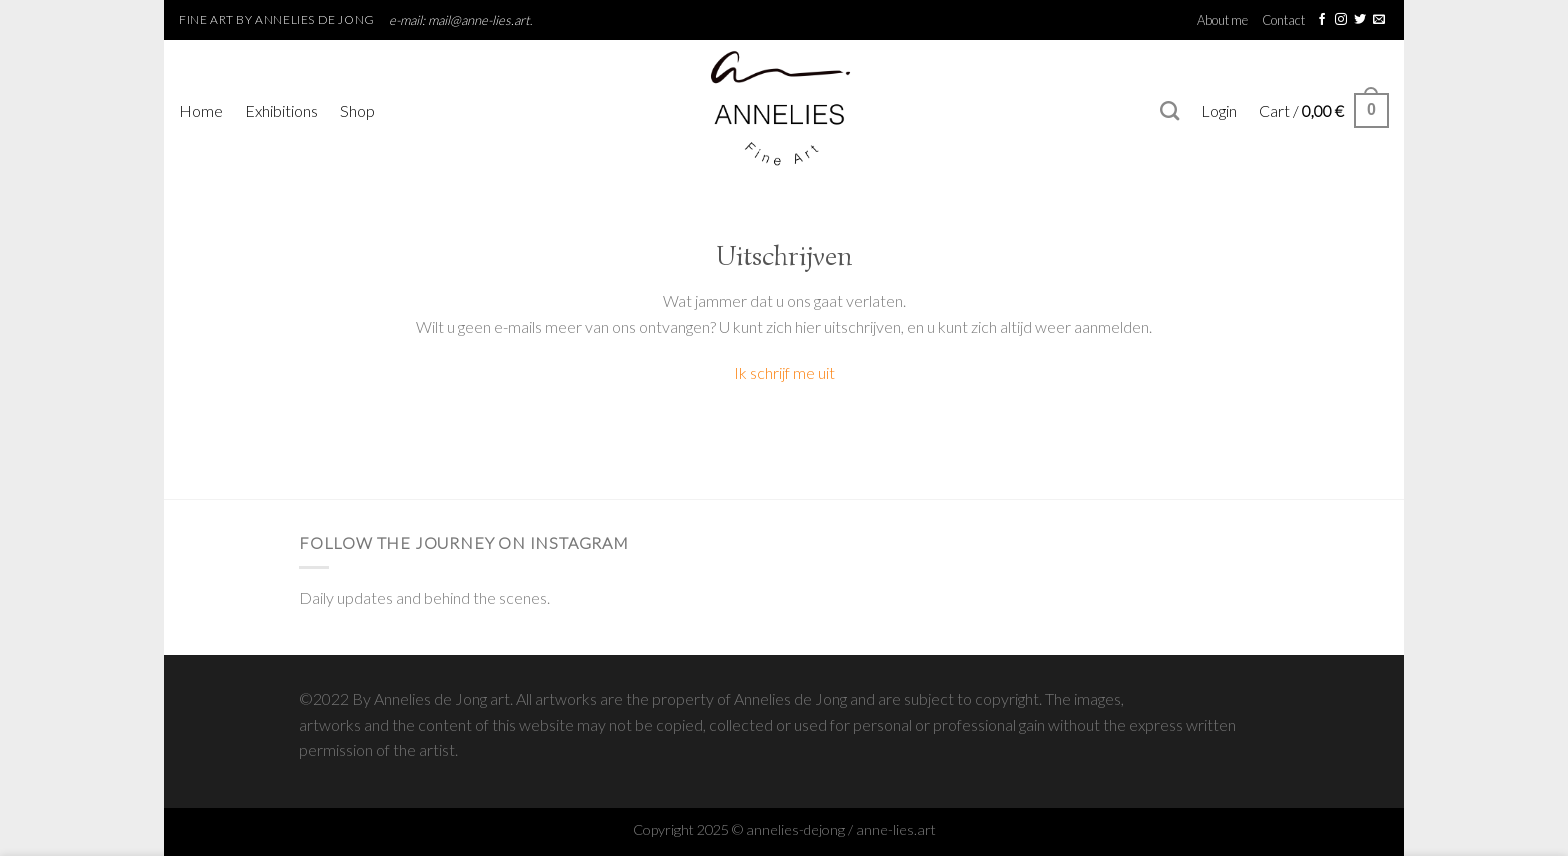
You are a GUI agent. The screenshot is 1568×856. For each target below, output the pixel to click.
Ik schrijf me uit (784, 372)
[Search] (1169, 110)
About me (1222, 20)
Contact (1283, 20)
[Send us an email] (1379, 20)
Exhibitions (281, 110)
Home (201, 110)
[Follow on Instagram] (1341, 20)
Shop (357, 110)
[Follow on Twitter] (1360, 20)
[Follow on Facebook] (1322, 20)
